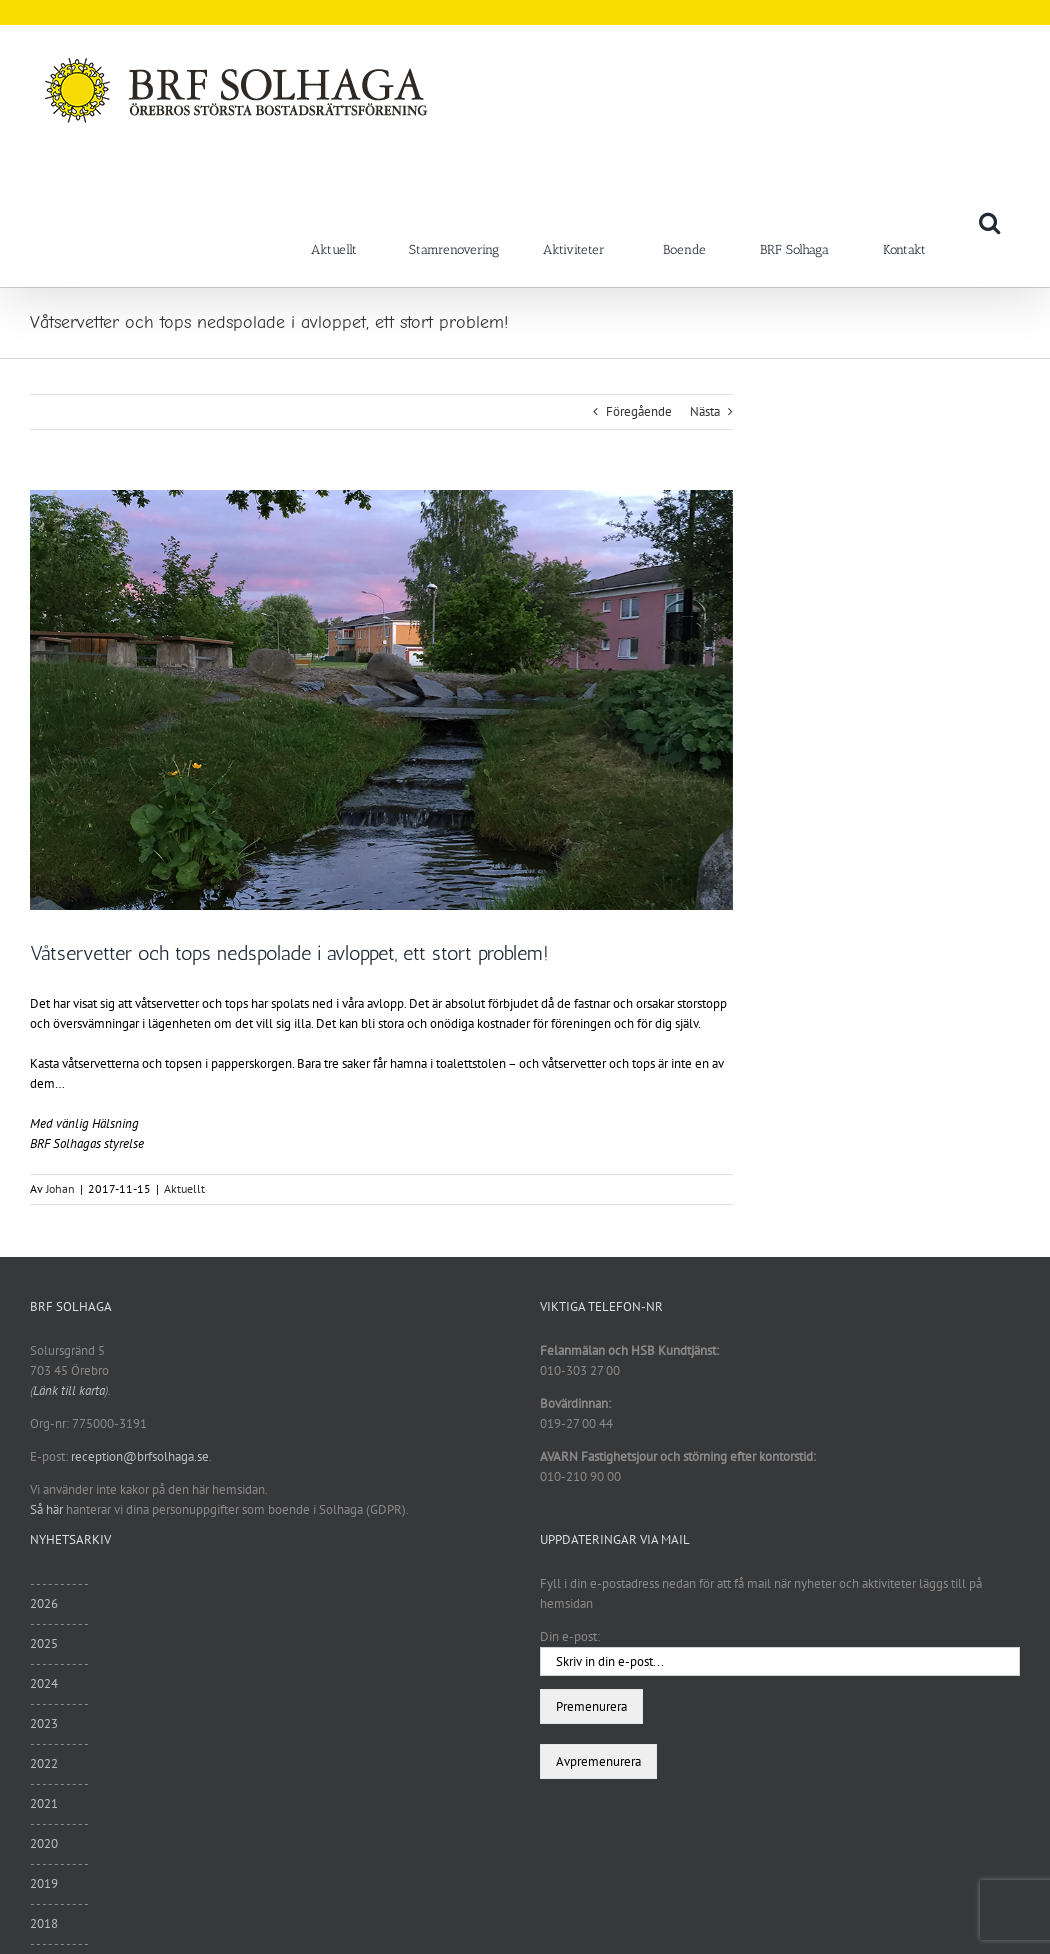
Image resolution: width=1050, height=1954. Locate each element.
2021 (44, 1803)
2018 (44, 1923)
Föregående (639, 411)
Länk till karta (69, 1390)
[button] (989, 222)
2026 (44, 1603)
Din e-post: (570, 1636)
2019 (44, 1883)
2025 (44, 1643)
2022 (44, 1763)
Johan (60, 1188)
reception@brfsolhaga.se (140, 1456)
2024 (44, 1683)
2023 (44, 1723)
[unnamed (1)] (381, 700)
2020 (44, 1843)
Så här (46, 1509)
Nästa (705, 411)
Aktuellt (184, 1188)
